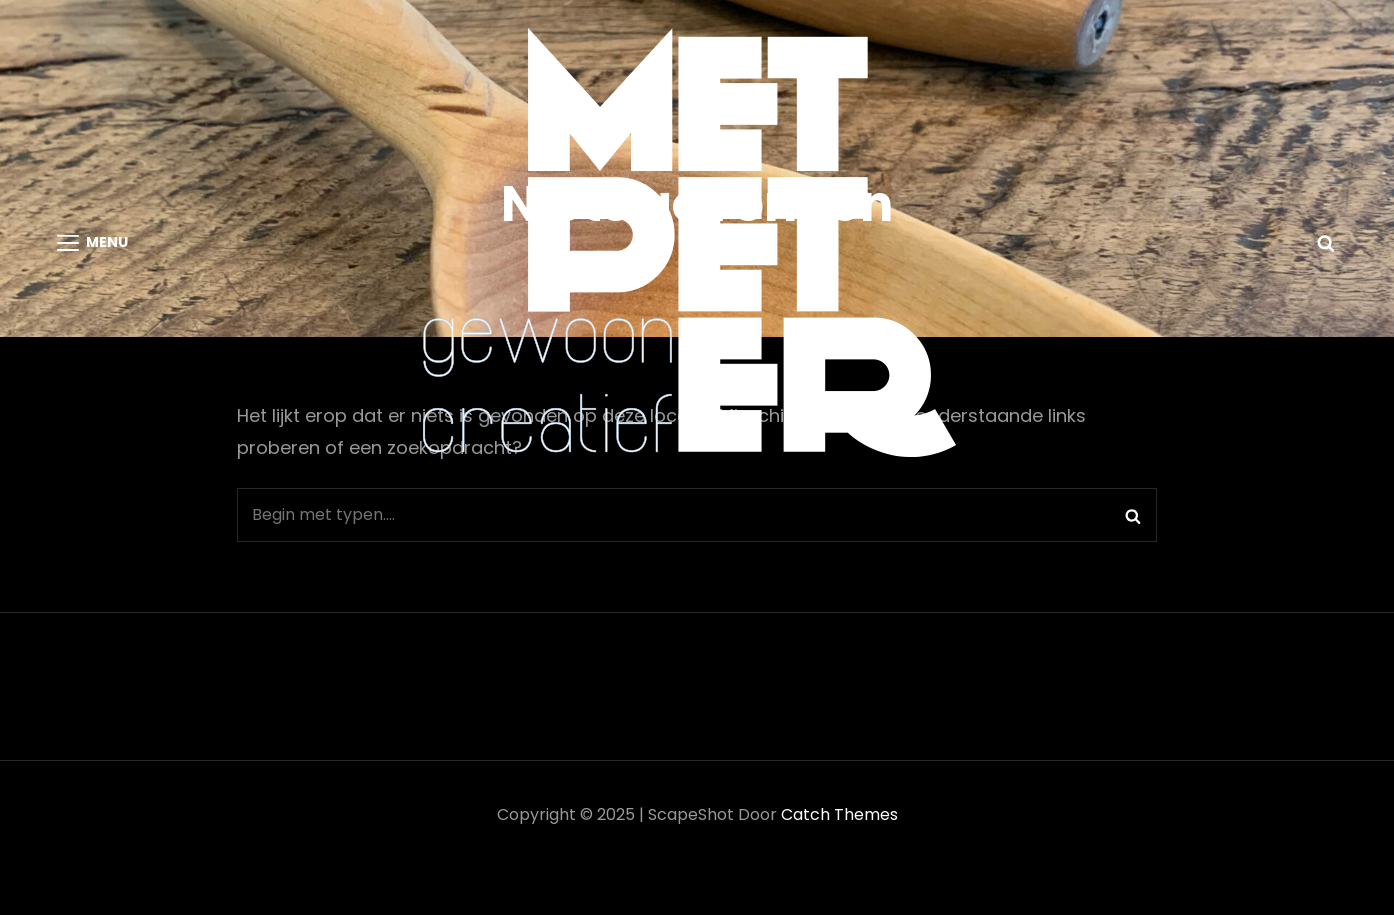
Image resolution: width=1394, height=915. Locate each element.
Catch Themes (839, 814)
